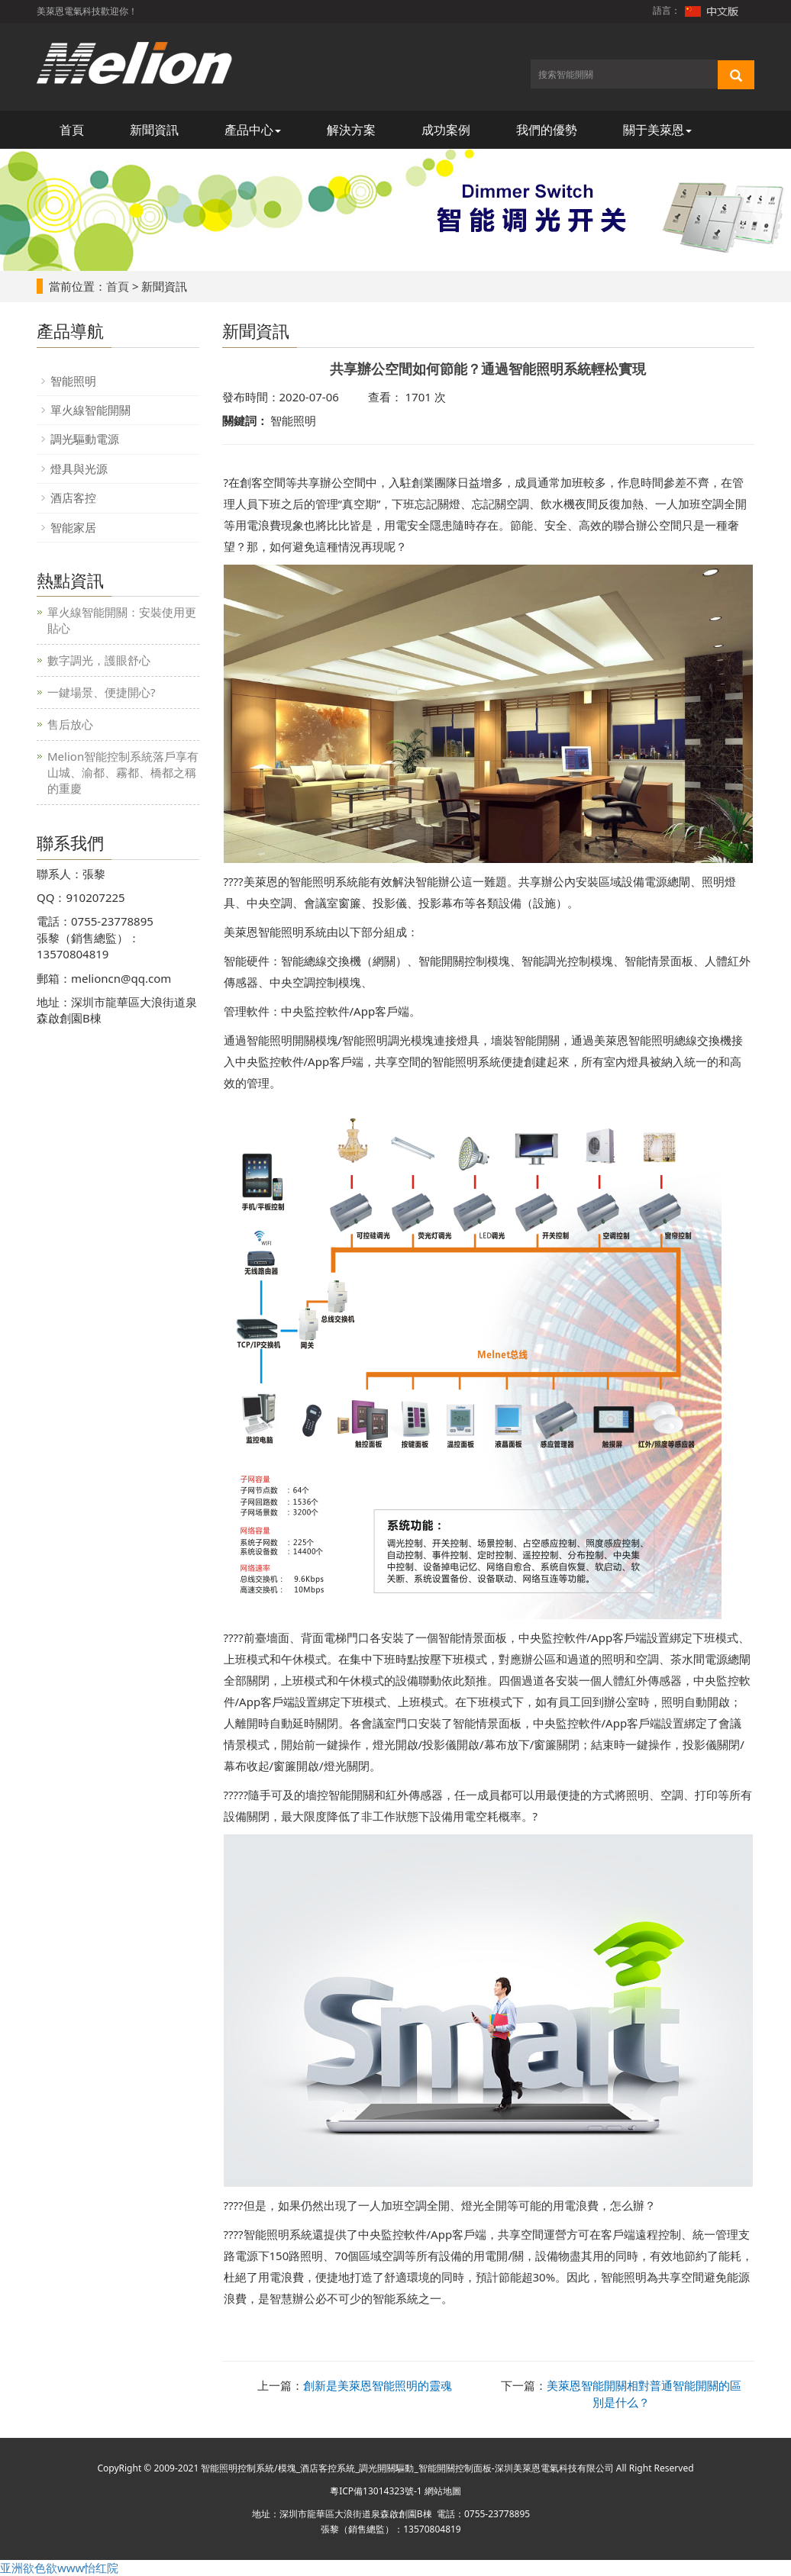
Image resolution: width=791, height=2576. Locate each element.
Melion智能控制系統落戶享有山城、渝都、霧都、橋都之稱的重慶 (123, 772)
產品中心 (252, 129)
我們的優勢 (546, 129)
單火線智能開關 (90, 409)
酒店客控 (73, 497)
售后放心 (70, 724)
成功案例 (445, 129)
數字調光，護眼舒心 (98, 660)
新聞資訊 (154, 129)
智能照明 (73, 380)
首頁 (72, 129)
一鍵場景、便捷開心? (101, 692)
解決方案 (351, 129)
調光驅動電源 (84, 438)
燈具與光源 (79, 468)
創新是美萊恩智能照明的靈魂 (377, 2385)
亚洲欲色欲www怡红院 (59, 2567)
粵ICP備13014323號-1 (376, 2490)
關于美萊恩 (657, 129)
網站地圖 (443, 2490)
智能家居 (73, 527)
